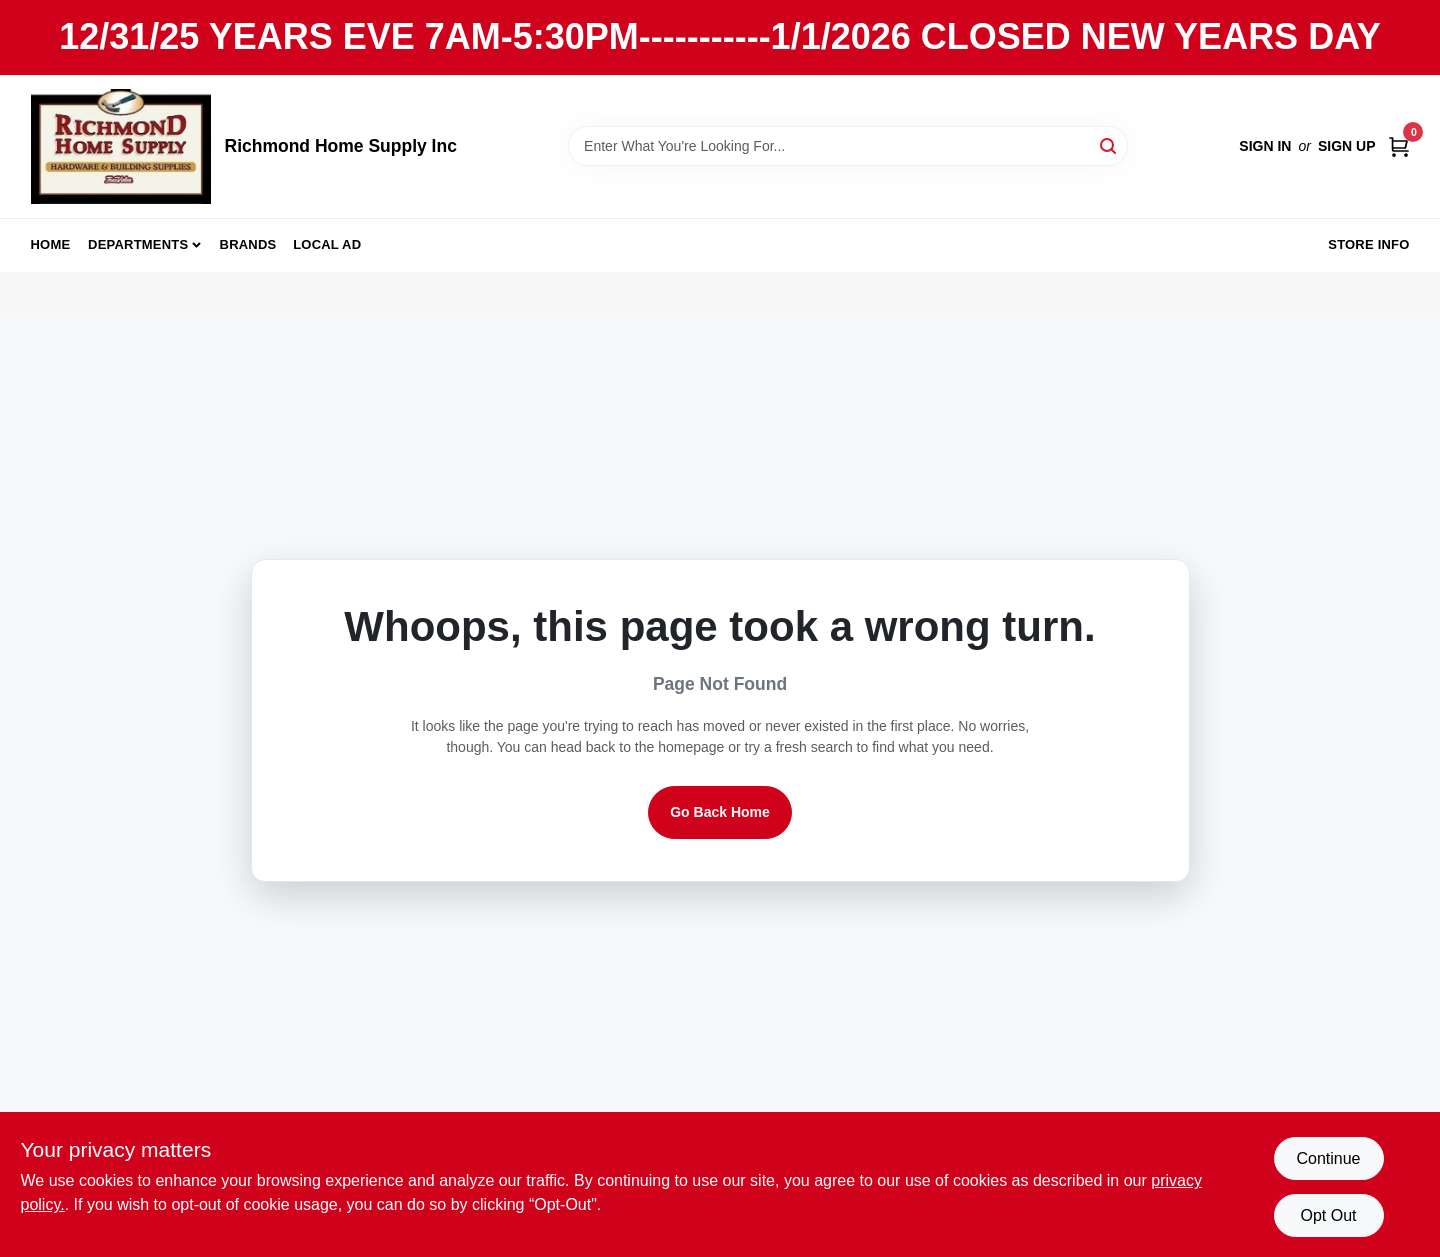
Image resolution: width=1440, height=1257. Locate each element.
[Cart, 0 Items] (1399, 146)
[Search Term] (848, 146)
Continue (1328, 1158)
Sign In (1265, 146)
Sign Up (1347, 146)
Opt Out (1328, 1215)
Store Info (1368, 244)
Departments (138, 244)
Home (51, 244)
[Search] (1109, 144)
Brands (248, 244)
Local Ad (327, 244)
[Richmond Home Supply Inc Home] (121, 146)
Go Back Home (720, 812)
